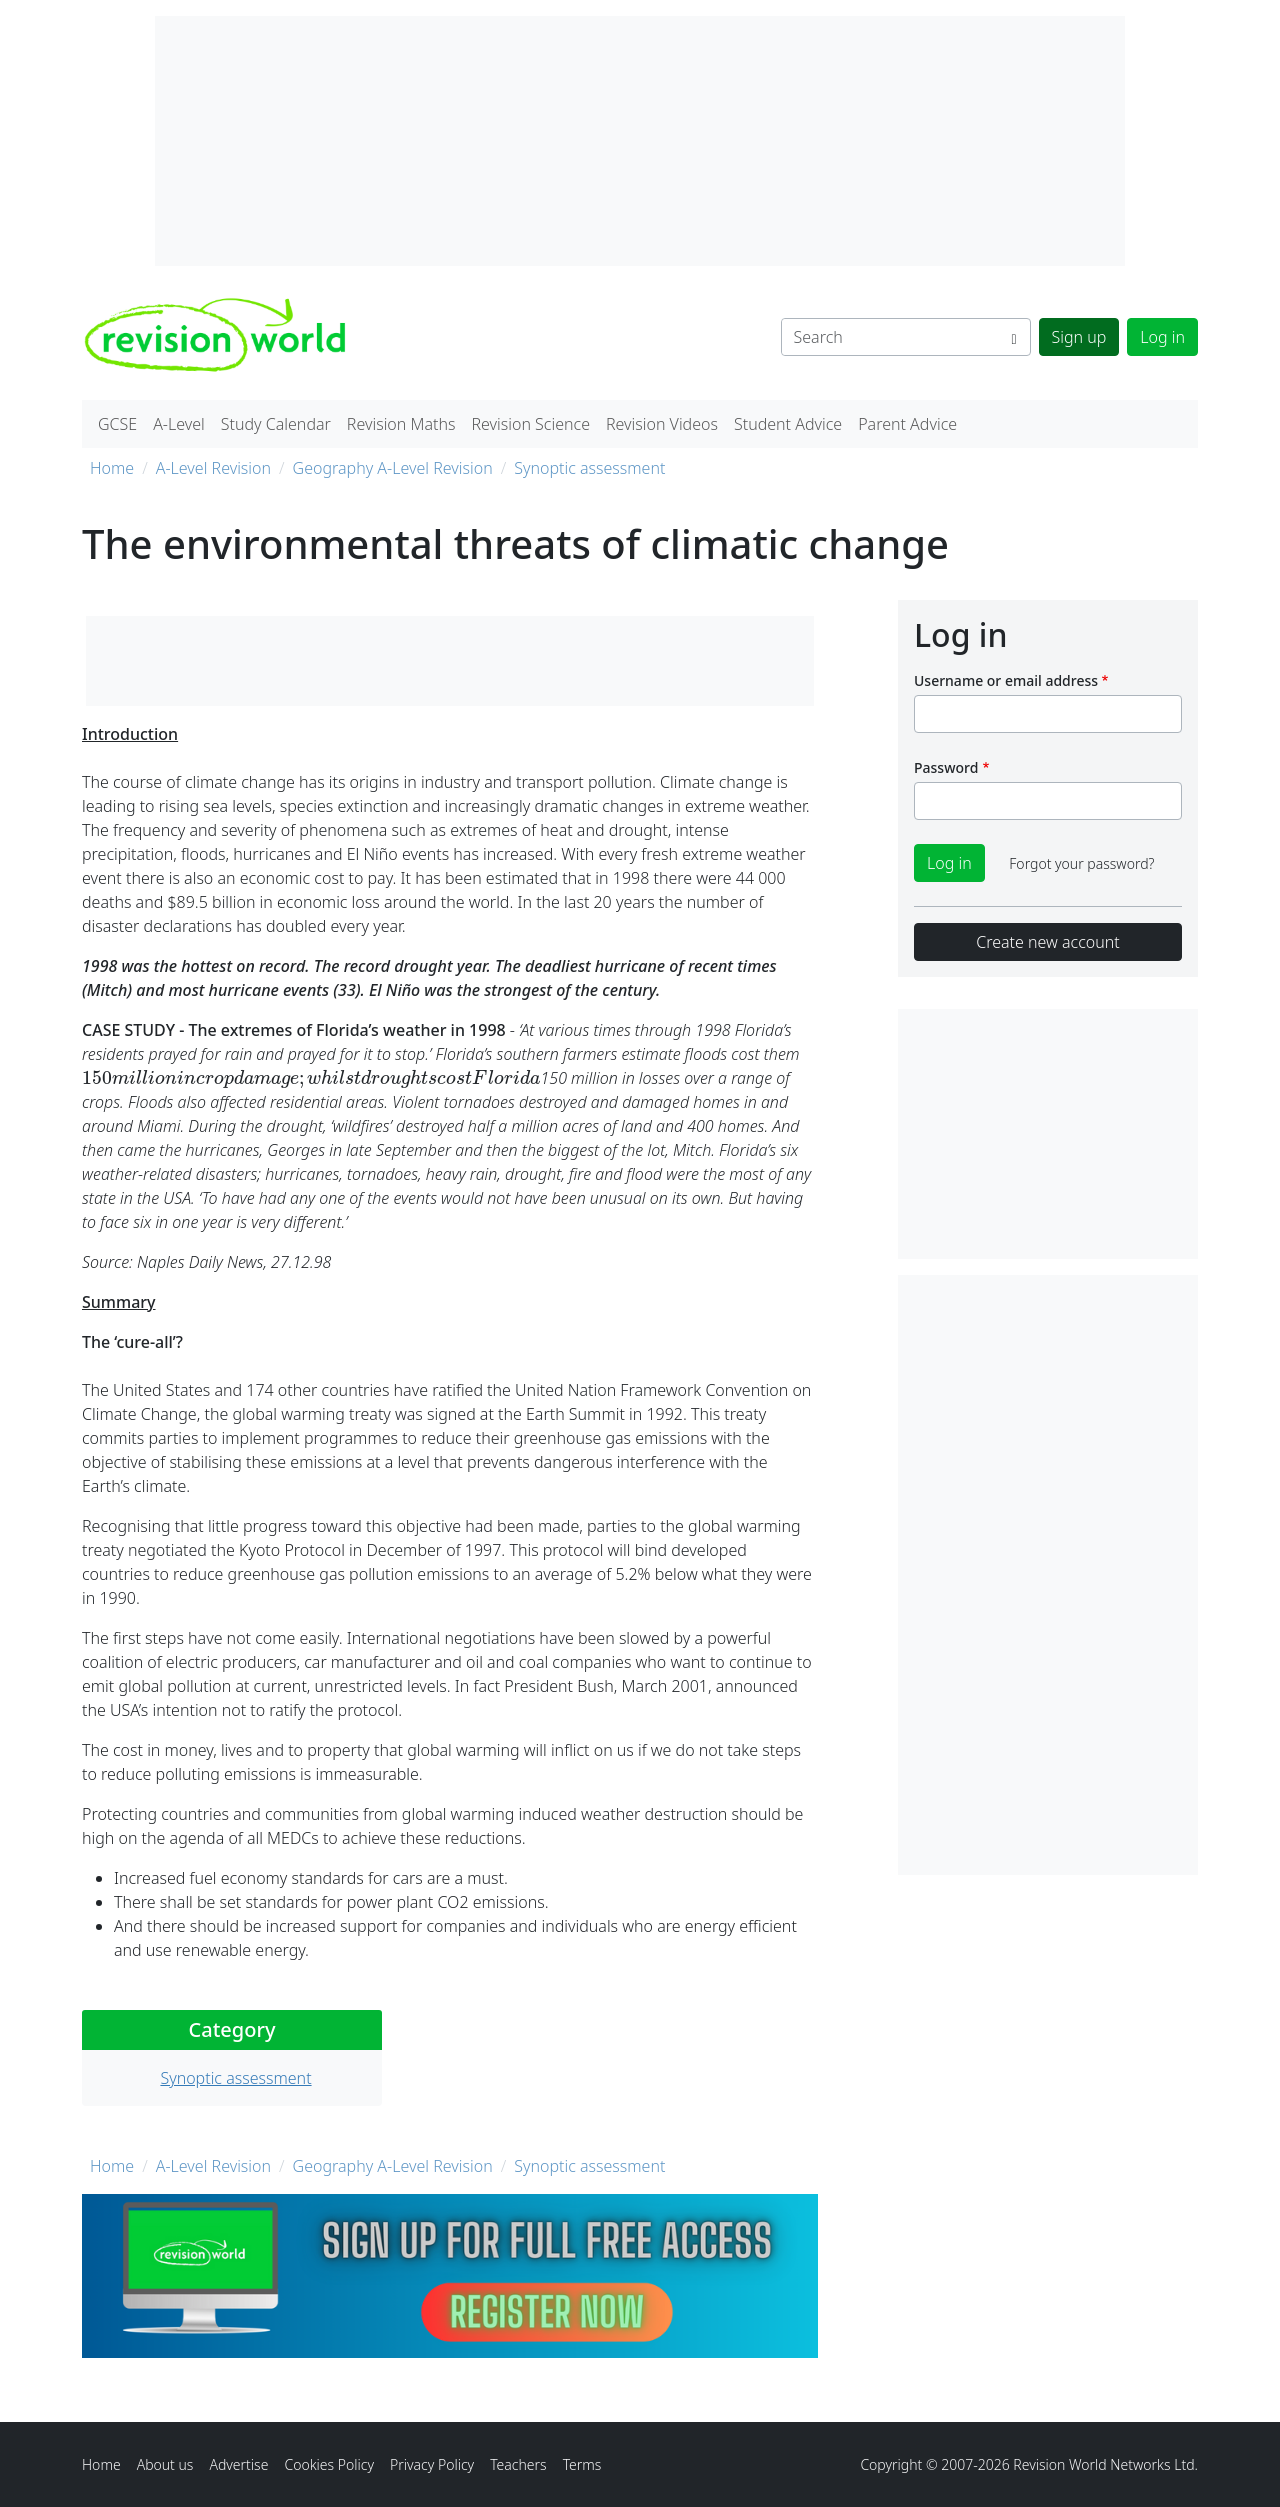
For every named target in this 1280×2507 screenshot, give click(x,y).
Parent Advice (907, 424)
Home (112, 468)
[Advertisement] (1048, 1575)
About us (165, 2464)
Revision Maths (401, 424)
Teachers (518, 2464)
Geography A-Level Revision (393, 468)
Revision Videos (662, 424)
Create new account (1047, 942)
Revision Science (530, 424)
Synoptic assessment (589, 468)
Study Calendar (276, 424)
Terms (582, 2464)
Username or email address (1006, 680)
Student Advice (788, 424)
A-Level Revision (213, 468)
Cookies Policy (329, 2464)
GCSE (117, 424)
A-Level (179, 424)
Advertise (238, 2464)
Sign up (1079, 337)
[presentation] (311, 1078)
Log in (1162, 337)
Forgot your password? (1081, 863)
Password (946, 767)
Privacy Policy (432, 2464)
